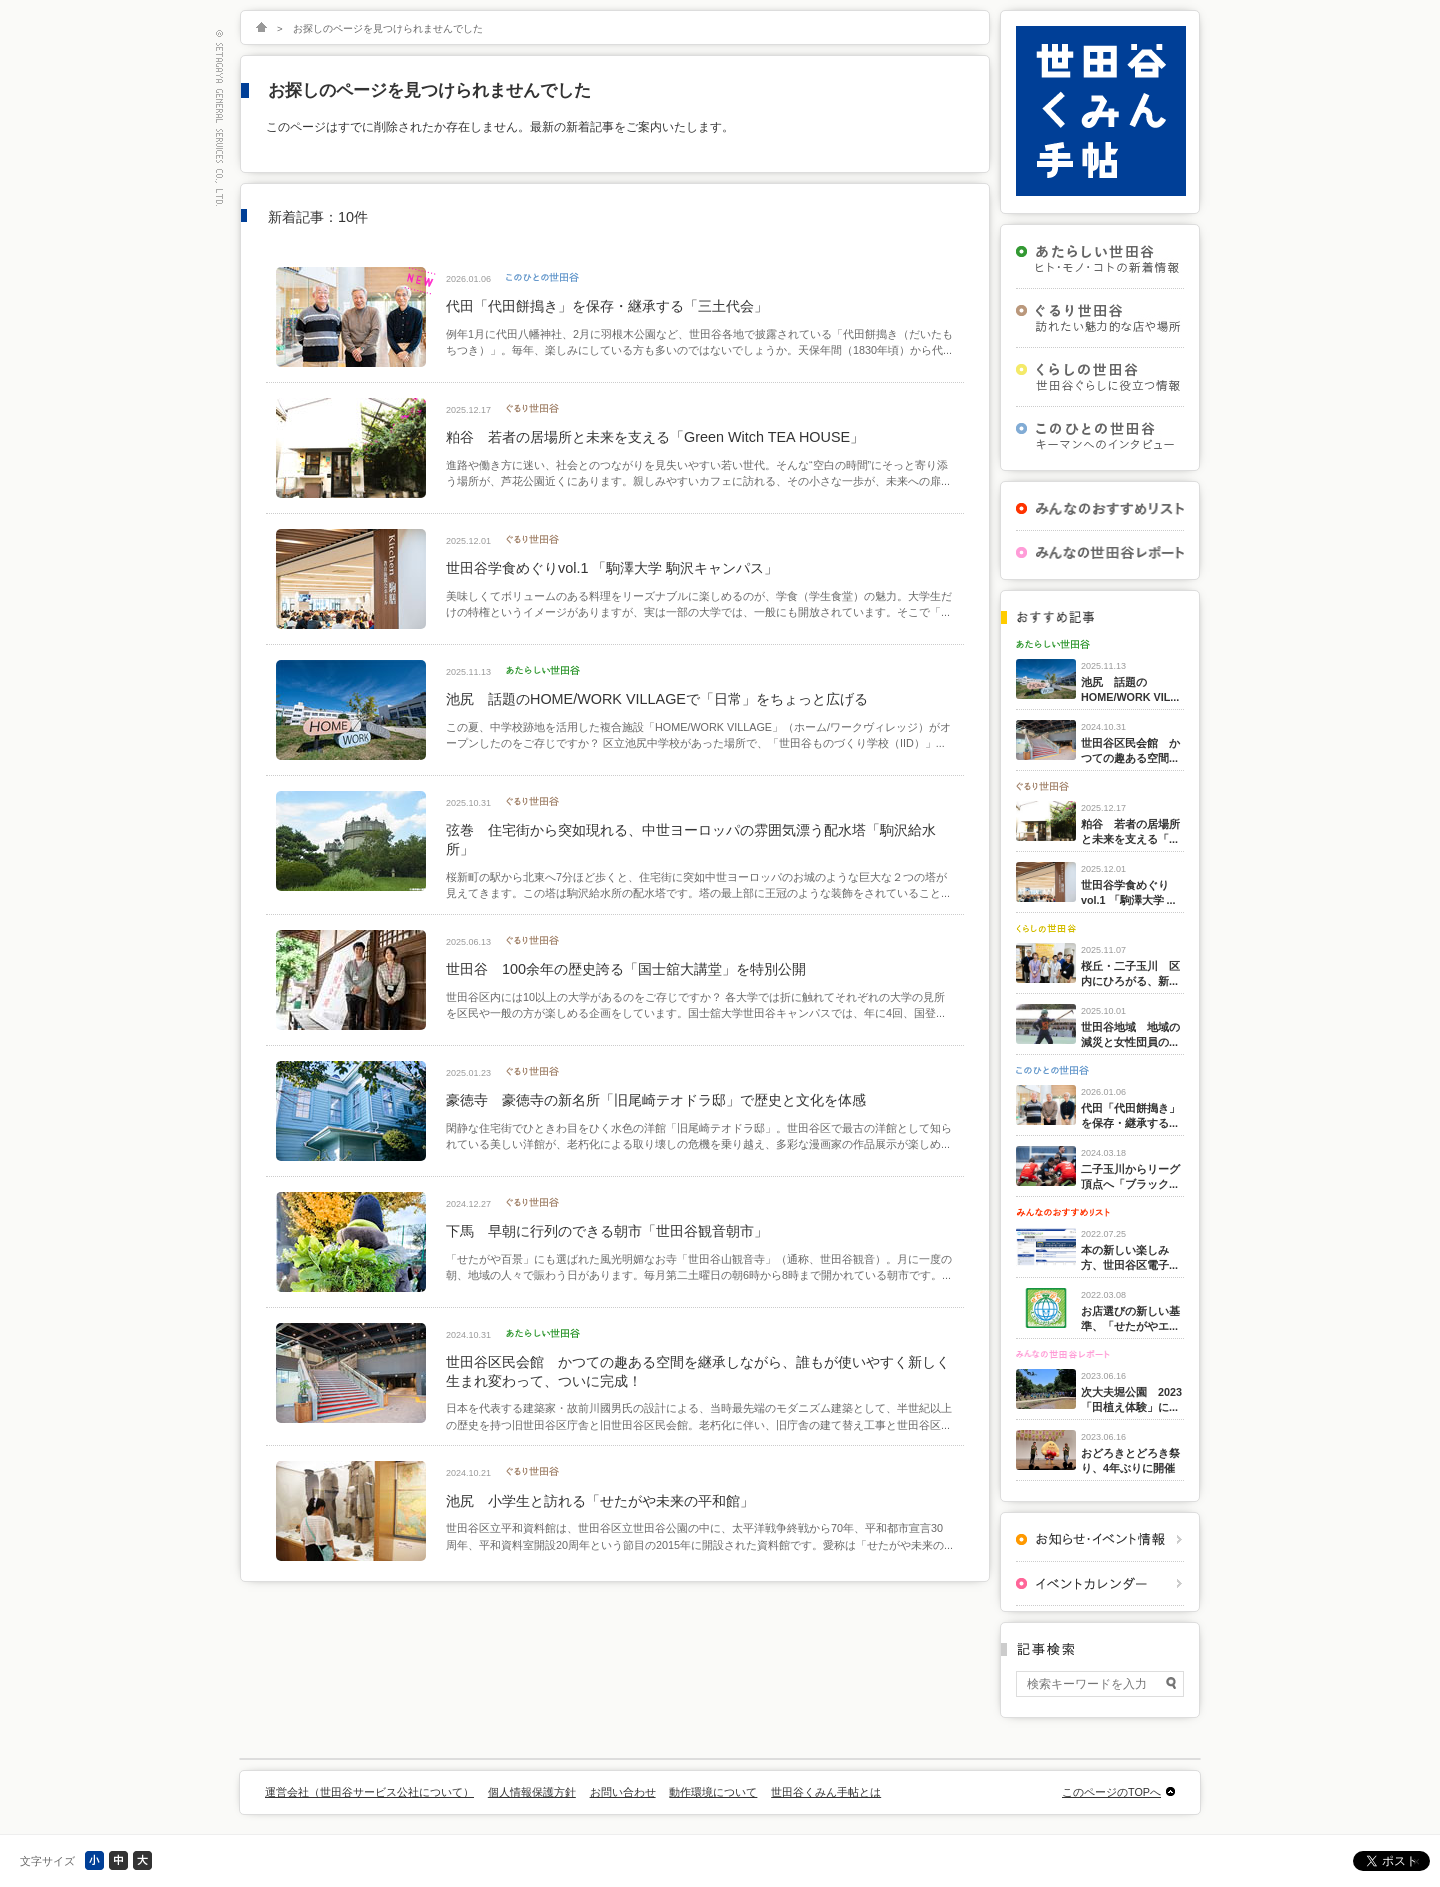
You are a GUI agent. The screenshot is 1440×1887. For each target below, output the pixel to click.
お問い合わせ (623, 1792)
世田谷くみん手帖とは (826, 1792)
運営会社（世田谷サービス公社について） (369, 1792)
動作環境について (713, 1792)
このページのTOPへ (1111, 1792)
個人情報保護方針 (532, 1792)
